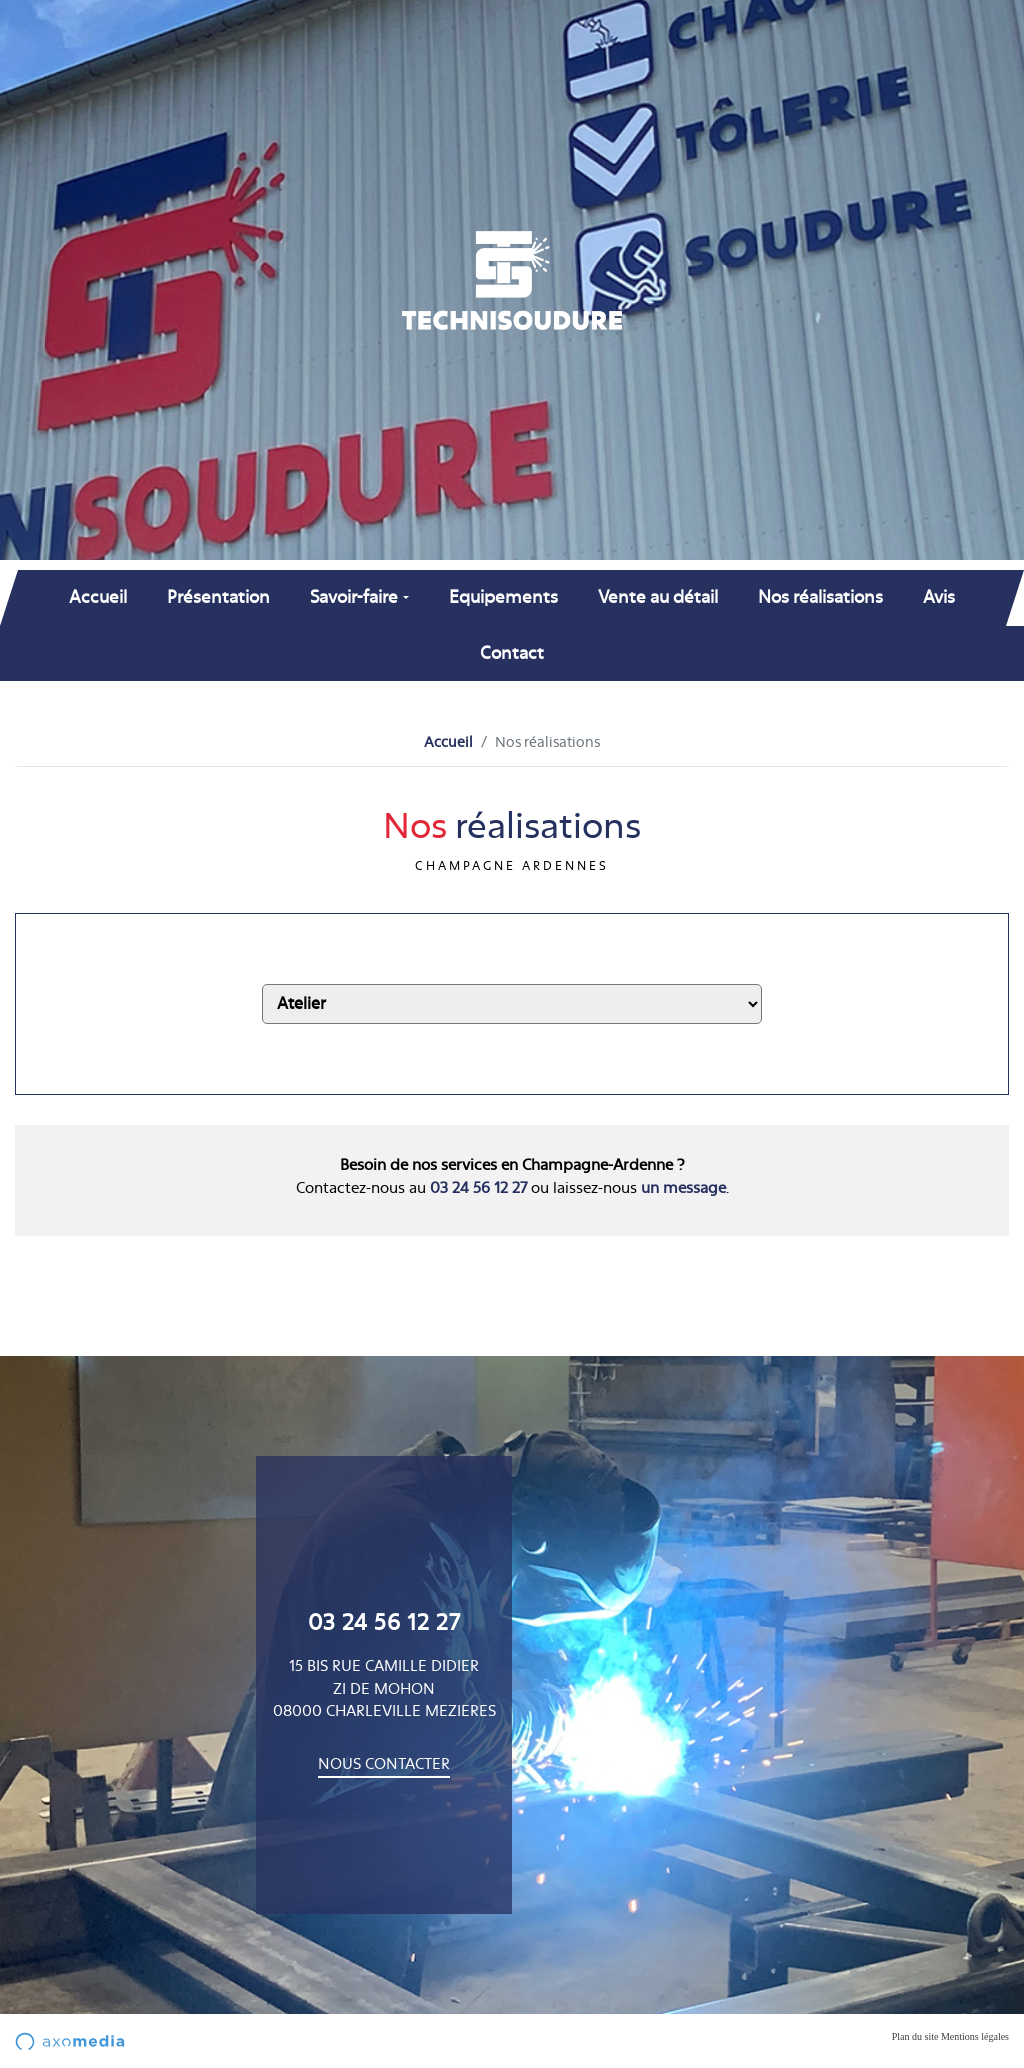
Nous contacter (384, 1764)
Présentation (218, 597)
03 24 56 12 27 (478, 1188)
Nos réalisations (820, 597)
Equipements (503, 597)
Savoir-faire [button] (354, 597)
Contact (512, 653)
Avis (939, 597)
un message (683, 1188)
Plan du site (915, 2036)
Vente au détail (658, 597)
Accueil (98, 597)
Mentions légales (975, 2036)
